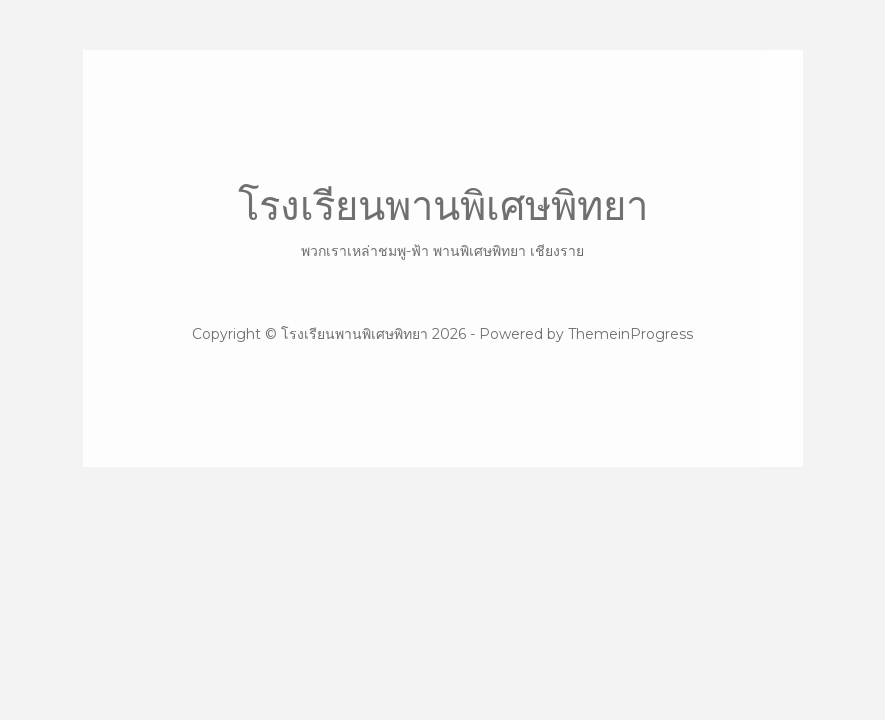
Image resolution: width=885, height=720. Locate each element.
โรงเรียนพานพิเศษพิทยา (443, 221)
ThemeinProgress (630, 334)
